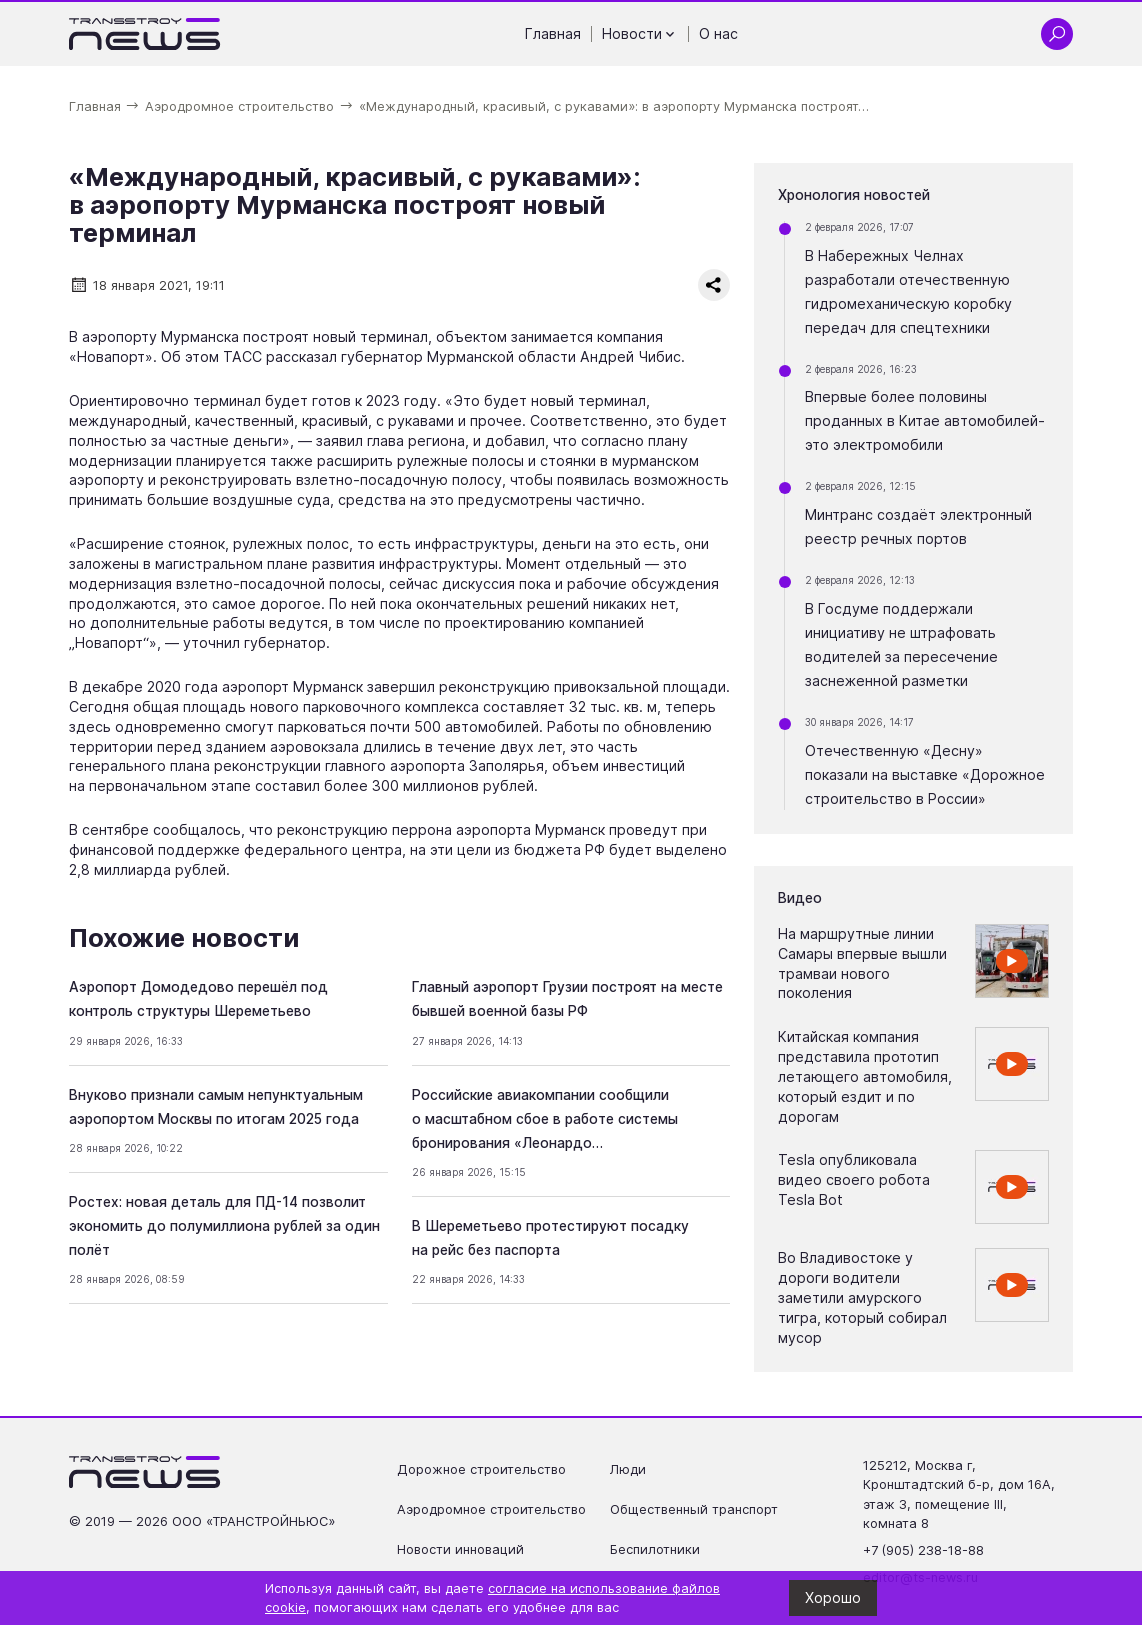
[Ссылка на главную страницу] (145, 34)
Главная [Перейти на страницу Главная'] (553, 33)
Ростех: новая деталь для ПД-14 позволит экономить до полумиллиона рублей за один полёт (224, 1226)
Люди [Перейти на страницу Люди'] (628, 1469)
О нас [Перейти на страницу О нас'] (718, 33)
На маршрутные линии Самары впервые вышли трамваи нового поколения (862, 963)
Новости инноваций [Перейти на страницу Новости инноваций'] (460, 1549)
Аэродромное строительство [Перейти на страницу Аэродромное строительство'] (491, 1509)
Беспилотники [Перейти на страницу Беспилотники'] (655, 1549)
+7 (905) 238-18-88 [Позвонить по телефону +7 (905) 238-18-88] (923, 1550)
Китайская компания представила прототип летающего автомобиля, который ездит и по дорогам (865, 1076)
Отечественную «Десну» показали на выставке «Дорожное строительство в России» (925, 774)
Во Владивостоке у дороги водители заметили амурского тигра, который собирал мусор (862, 1297)
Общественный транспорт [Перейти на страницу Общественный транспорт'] (694, 1509)
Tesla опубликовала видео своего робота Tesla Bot (854, 1179)
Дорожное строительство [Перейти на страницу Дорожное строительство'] (481, 1469)
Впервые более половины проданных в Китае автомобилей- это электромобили (925, 420)
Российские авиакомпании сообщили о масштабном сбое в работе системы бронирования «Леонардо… (545, 1119)
